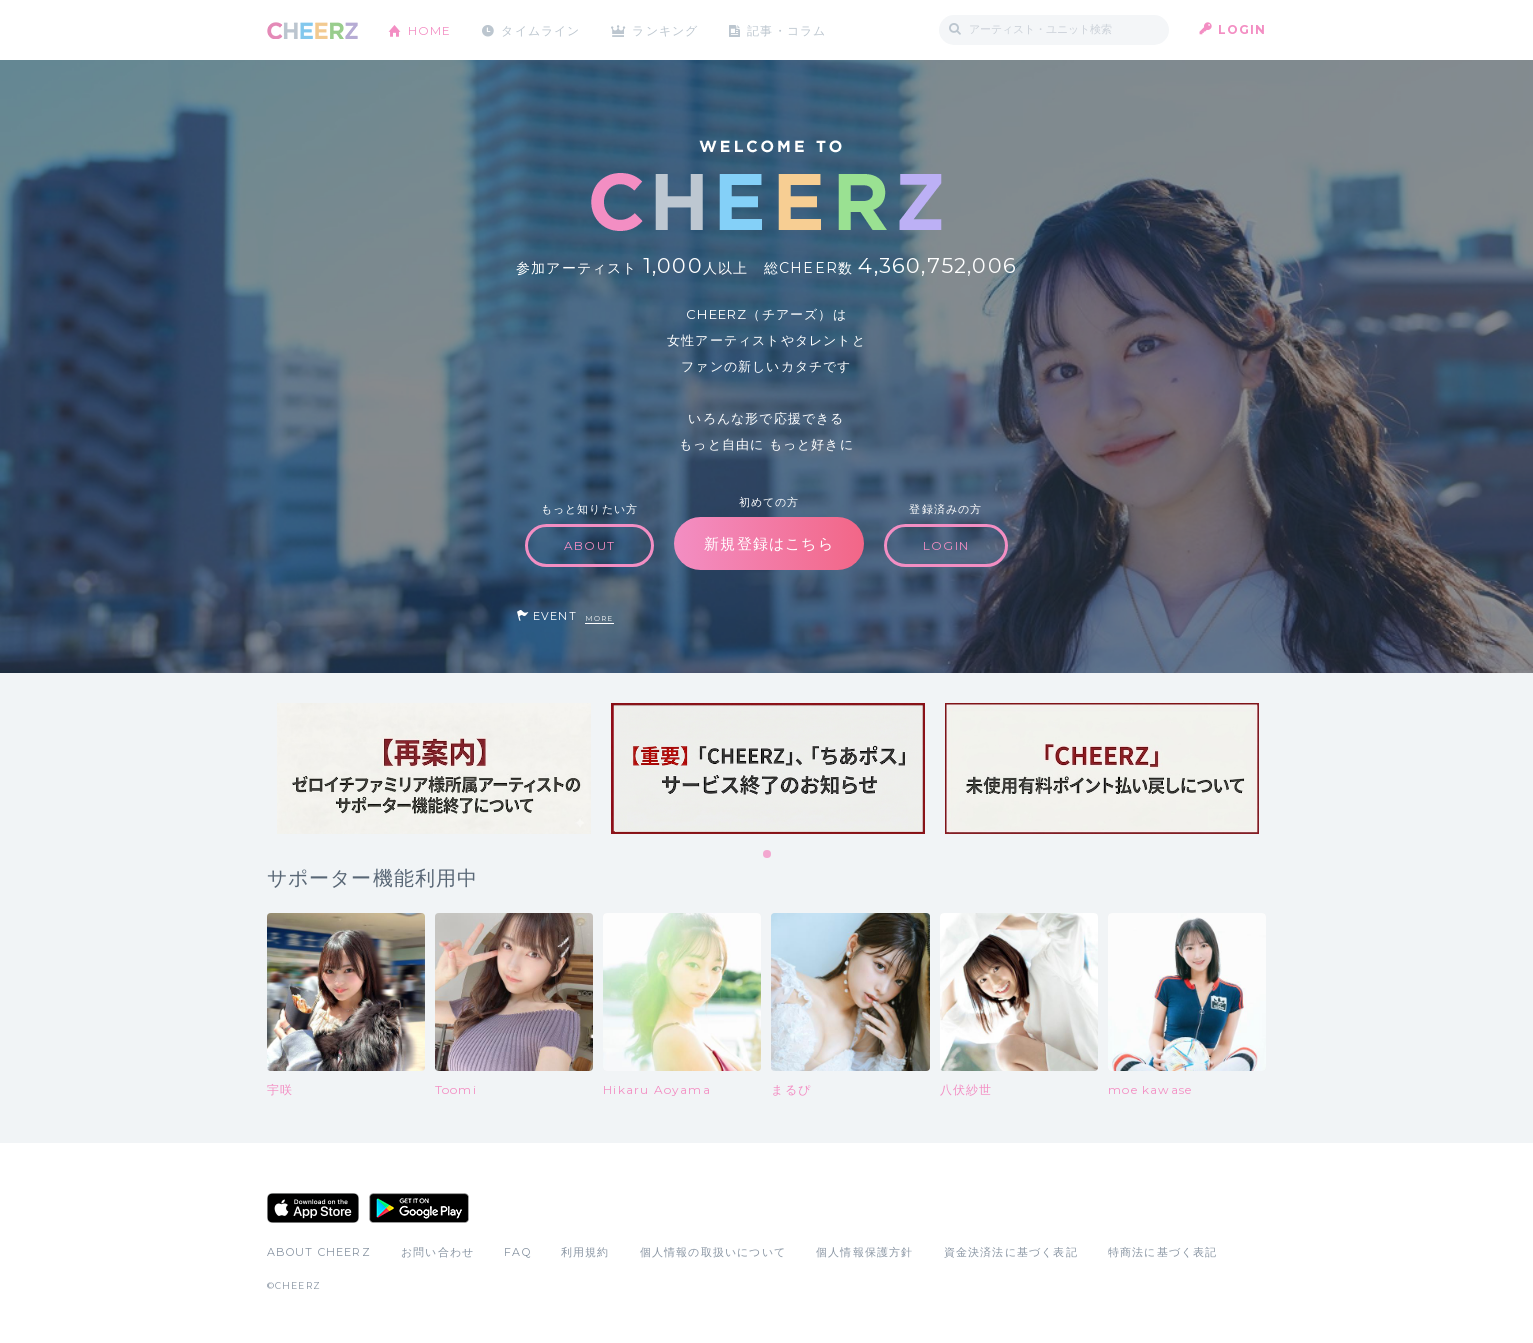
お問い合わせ (437, 1252)
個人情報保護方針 (865, 1252)
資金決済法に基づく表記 (1011, 1252)
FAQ (517, 1252)
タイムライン (541, 29)
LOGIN (1242, 29)
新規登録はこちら (769, 543)
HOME (430, 29)
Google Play (419, 1208)
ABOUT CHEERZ (319, 1252)
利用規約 (585, 1252)
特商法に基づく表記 (1163, 1252)
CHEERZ (312, 30)
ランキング (667, 29)
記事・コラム (788, 29)
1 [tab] (768, 855)
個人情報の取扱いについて (713, 1252)
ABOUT (589, 545)
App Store (313, 1208)
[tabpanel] (434, 768)
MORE (599, 618)
